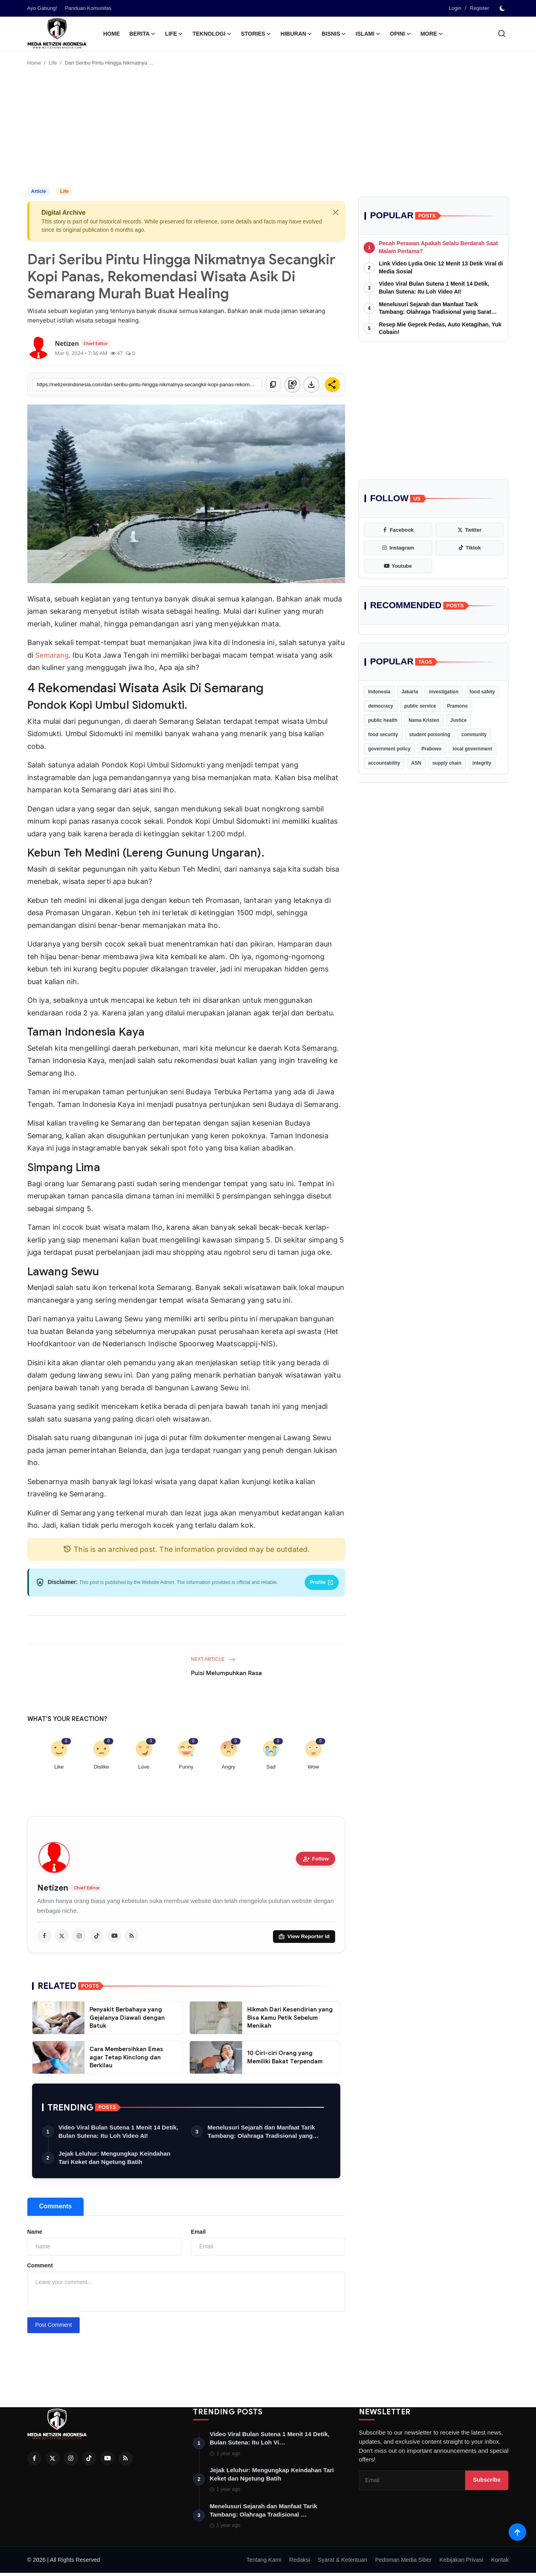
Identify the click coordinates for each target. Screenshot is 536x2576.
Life (53, 63)
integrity (482, 763)
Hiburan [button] (296, 33)
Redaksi (299, 2563)
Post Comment (53, 2326)
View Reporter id (304, 1936)
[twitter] (62, 1936)
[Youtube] (107, 2460)
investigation (443, 692)
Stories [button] (256, 33)
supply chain (446, 763)
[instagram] (79, 1936)
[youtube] (114, 1936)
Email (198, 2233)
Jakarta (409, 692)
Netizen (52, 1888)
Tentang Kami (263, 2563)
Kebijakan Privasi (461, 2563)
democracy (380, 706)
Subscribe (487, 2482)
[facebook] (44, 1936)
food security (383, 734)
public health (382, 720)
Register (479, 8)
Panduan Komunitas (88, 8)
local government (472, 749)
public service (420, 706)
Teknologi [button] (212, 33)
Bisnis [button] (334, 33)
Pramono (457, 706)
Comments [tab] (55, 2207)
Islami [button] (368, 33)
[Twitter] (53, 2460)
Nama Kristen (423, 720)
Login (455, 8)
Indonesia (379, 692)
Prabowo (432, 749)
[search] (501, 33)
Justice (458, 720)
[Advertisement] (268, 127)
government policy (389, 749)
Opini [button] (400, 33)
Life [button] (174, 33)
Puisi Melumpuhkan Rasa (226, 1673)
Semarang (52, 655)
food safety (482, 692)
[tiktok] (97, 1936)
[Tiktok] (89, 2460)
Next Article (213, 1659)
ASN (416, 763)
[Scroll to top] (517, 2531)
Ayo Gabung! (42, 8)
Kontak (500, 2563)
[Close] (335, 212)
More (431, 33)
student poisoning (429, 734)
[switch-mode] (503, 8)
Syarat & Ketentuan (342, 2563)
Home (111, 34)
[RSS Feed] (125, 2460)
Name (34, 2233)
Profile (322, 1582)
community (474, 734)
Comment (40, 2266)
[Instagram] (71, 2460)
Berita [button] (143, 33)
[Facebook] (34, 2460)
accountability (384, 763)
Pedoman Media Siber (403, 2563)
